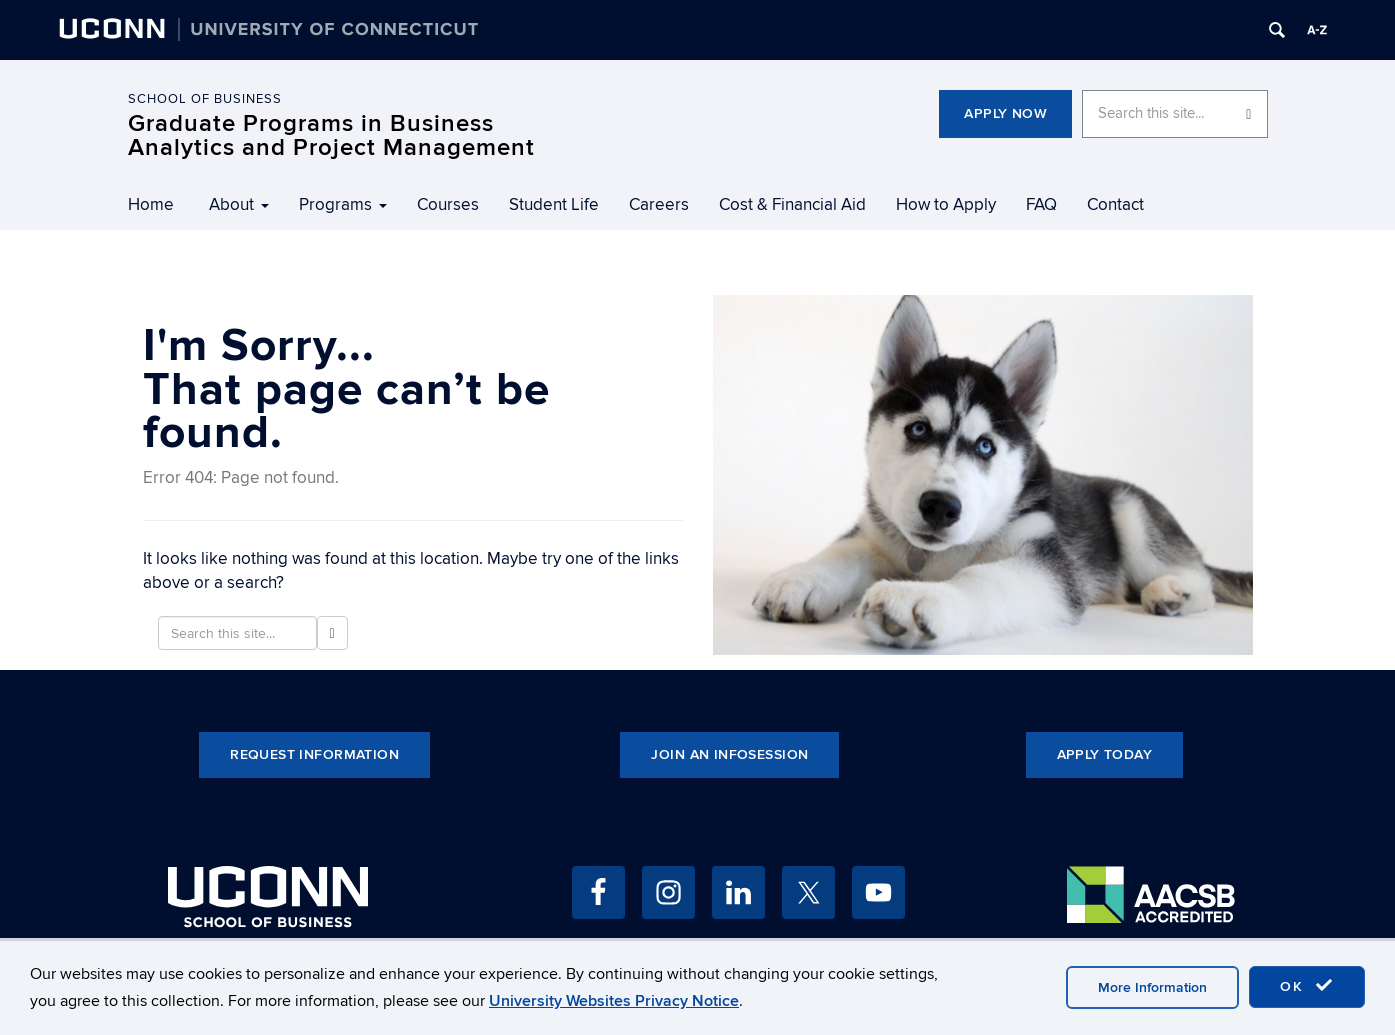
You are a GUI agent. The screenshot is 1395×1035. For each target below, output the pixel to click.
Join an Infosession (729, 754)
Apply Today (1105, 754)
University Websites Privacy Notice (614, 1001)
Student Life (554, 205)
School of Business (205, 99)
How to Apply (946, 205)
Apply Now (1005, 113)
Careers (659, 205)
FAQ (1041, 205)
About (239, 205)
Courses (448, 205)
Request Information (314, 754)
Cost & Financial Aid (792, 205)
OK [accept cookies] (1307, 986)
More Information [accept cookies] (1152, 987)
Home (151, 205)
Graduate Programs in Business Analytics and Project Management (331, 135)
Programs (343, 205)
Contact (1115, 205)
